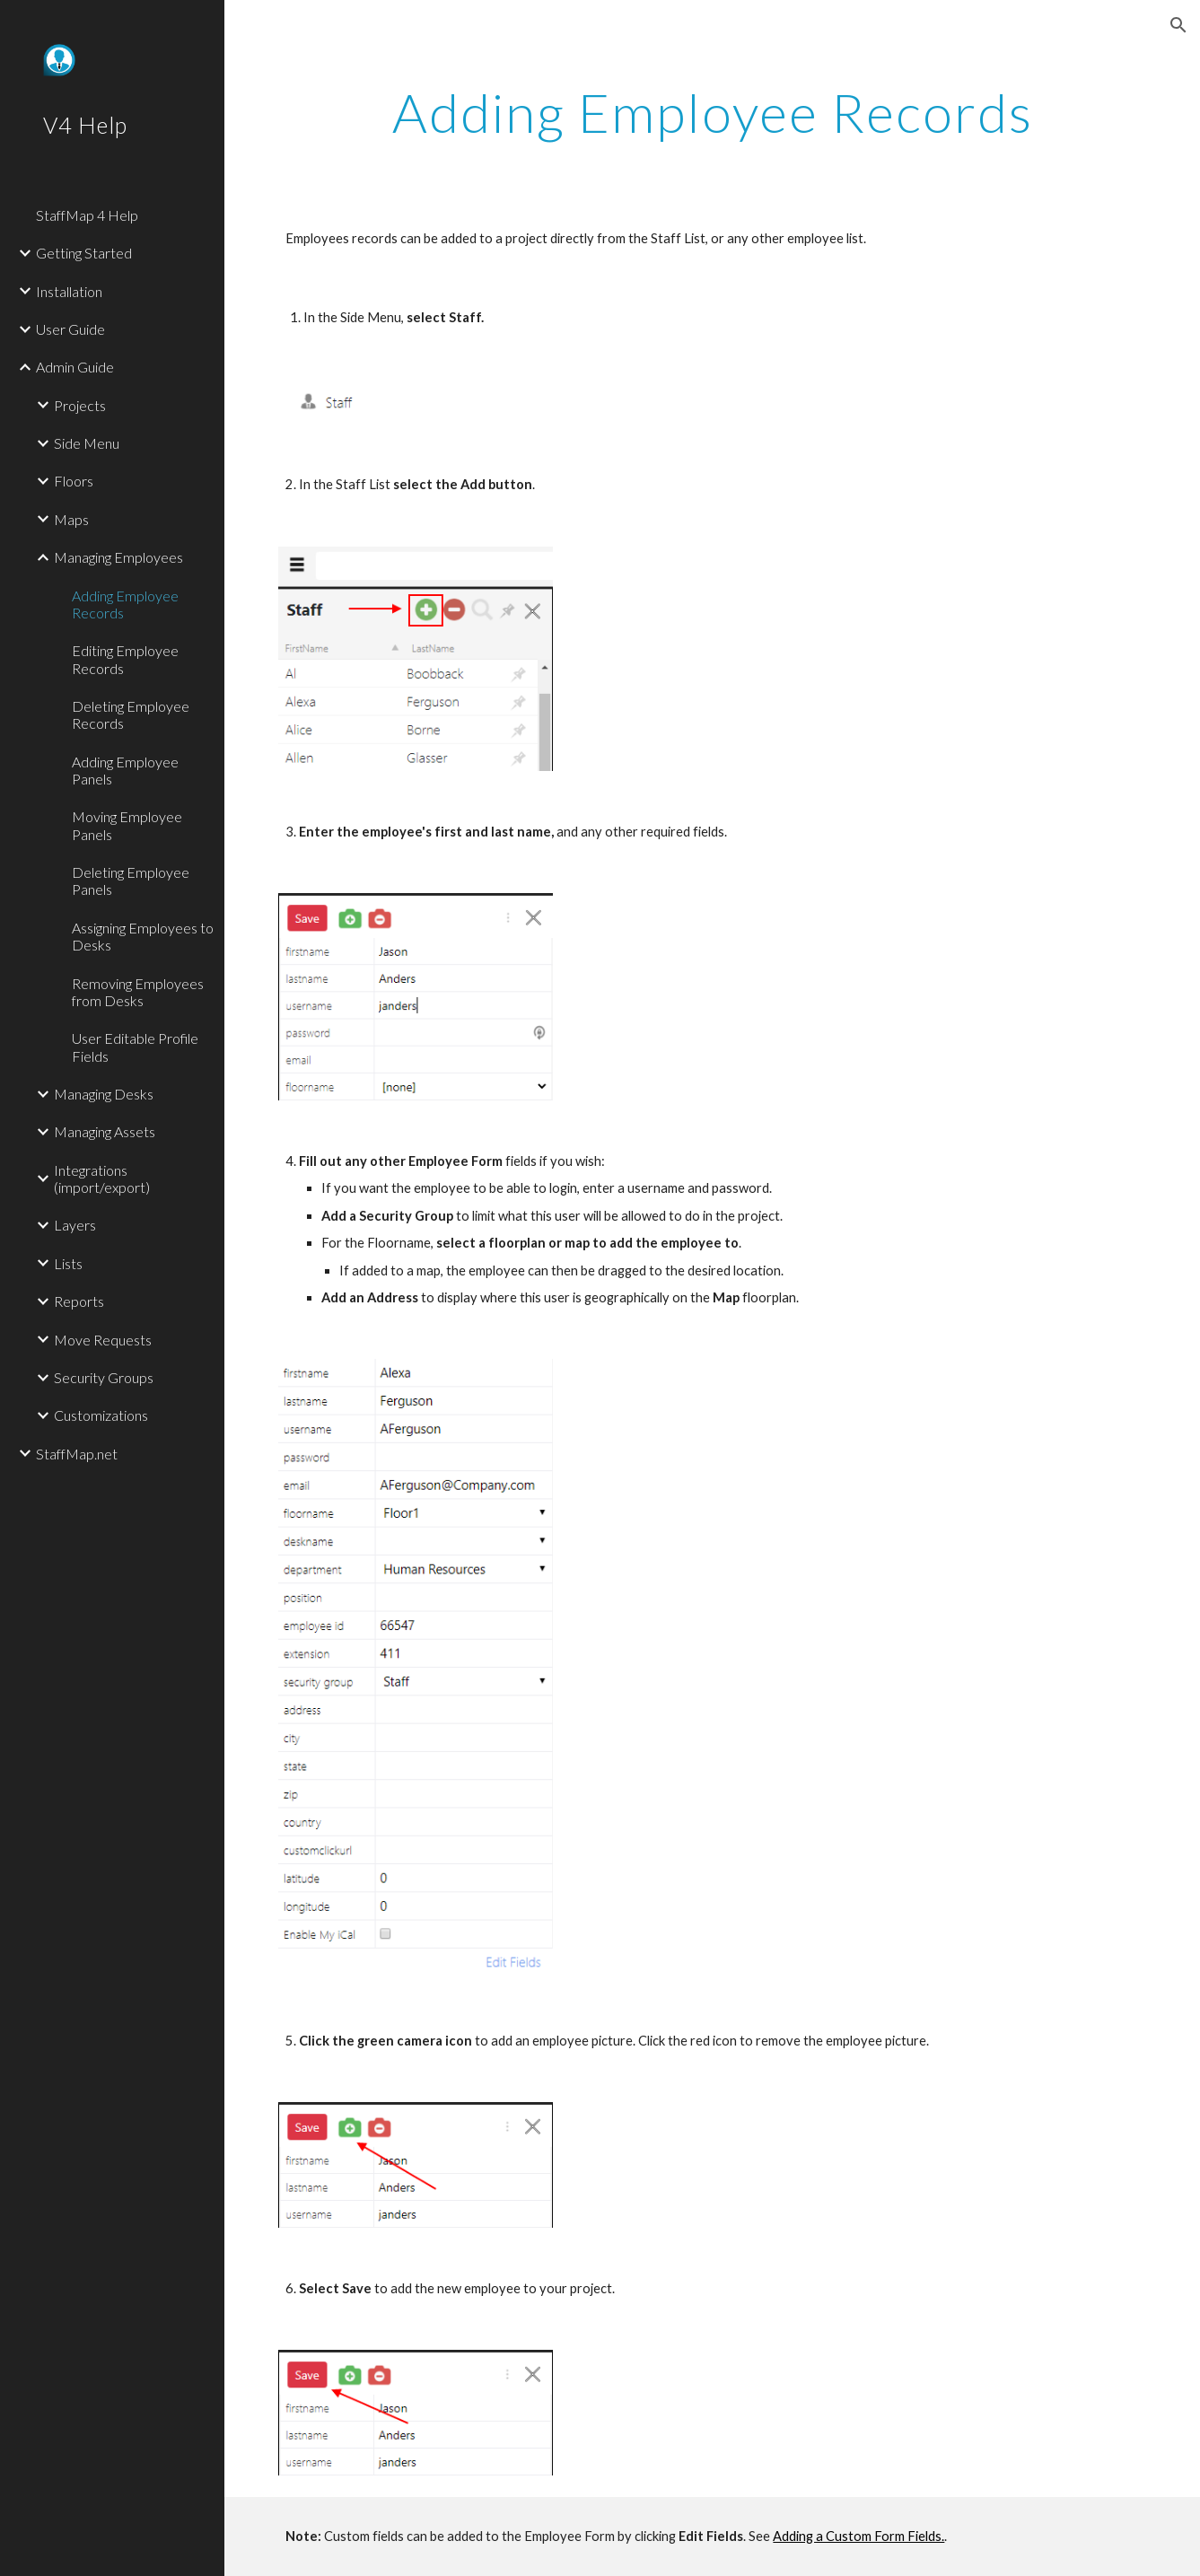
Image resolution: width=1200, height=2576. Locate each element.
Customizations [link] (101, 1415)
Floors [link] (73, 480)
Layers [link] (75, 1224)
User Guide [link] (70, 328)
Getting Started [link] (84, 252)
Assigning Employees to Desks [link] (143, 936)
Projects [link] (80, 405)
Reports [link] (79, 1301)
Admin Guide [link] (75, 366)
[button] (1178, 25)
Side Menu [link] (86, 442)
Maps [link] (71, 519)
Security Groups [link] (103, 1377)
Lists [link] (68, 1263)
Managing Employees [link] (118, 556)
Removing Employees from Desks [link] (138, 992)
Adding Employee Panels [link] (125, 770)
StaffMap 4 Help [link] (87, 214)
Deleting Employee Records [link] (130, 714)
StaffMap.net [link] (77, 1453)
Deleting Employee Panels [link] (130, 880)
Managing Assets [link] (104, 1131)
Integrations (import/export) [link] (102, 1178)
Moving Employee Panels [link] (127, 825)
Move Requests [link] (103, 1339)
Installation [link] (69, 291)
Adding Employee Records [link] (125, 604)
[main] (711, 112)
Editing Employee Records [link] (125, 659)
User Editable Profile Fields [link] (135, 1047)
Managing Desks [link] (103, 1093)
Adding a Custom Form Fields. (858, 2536)
